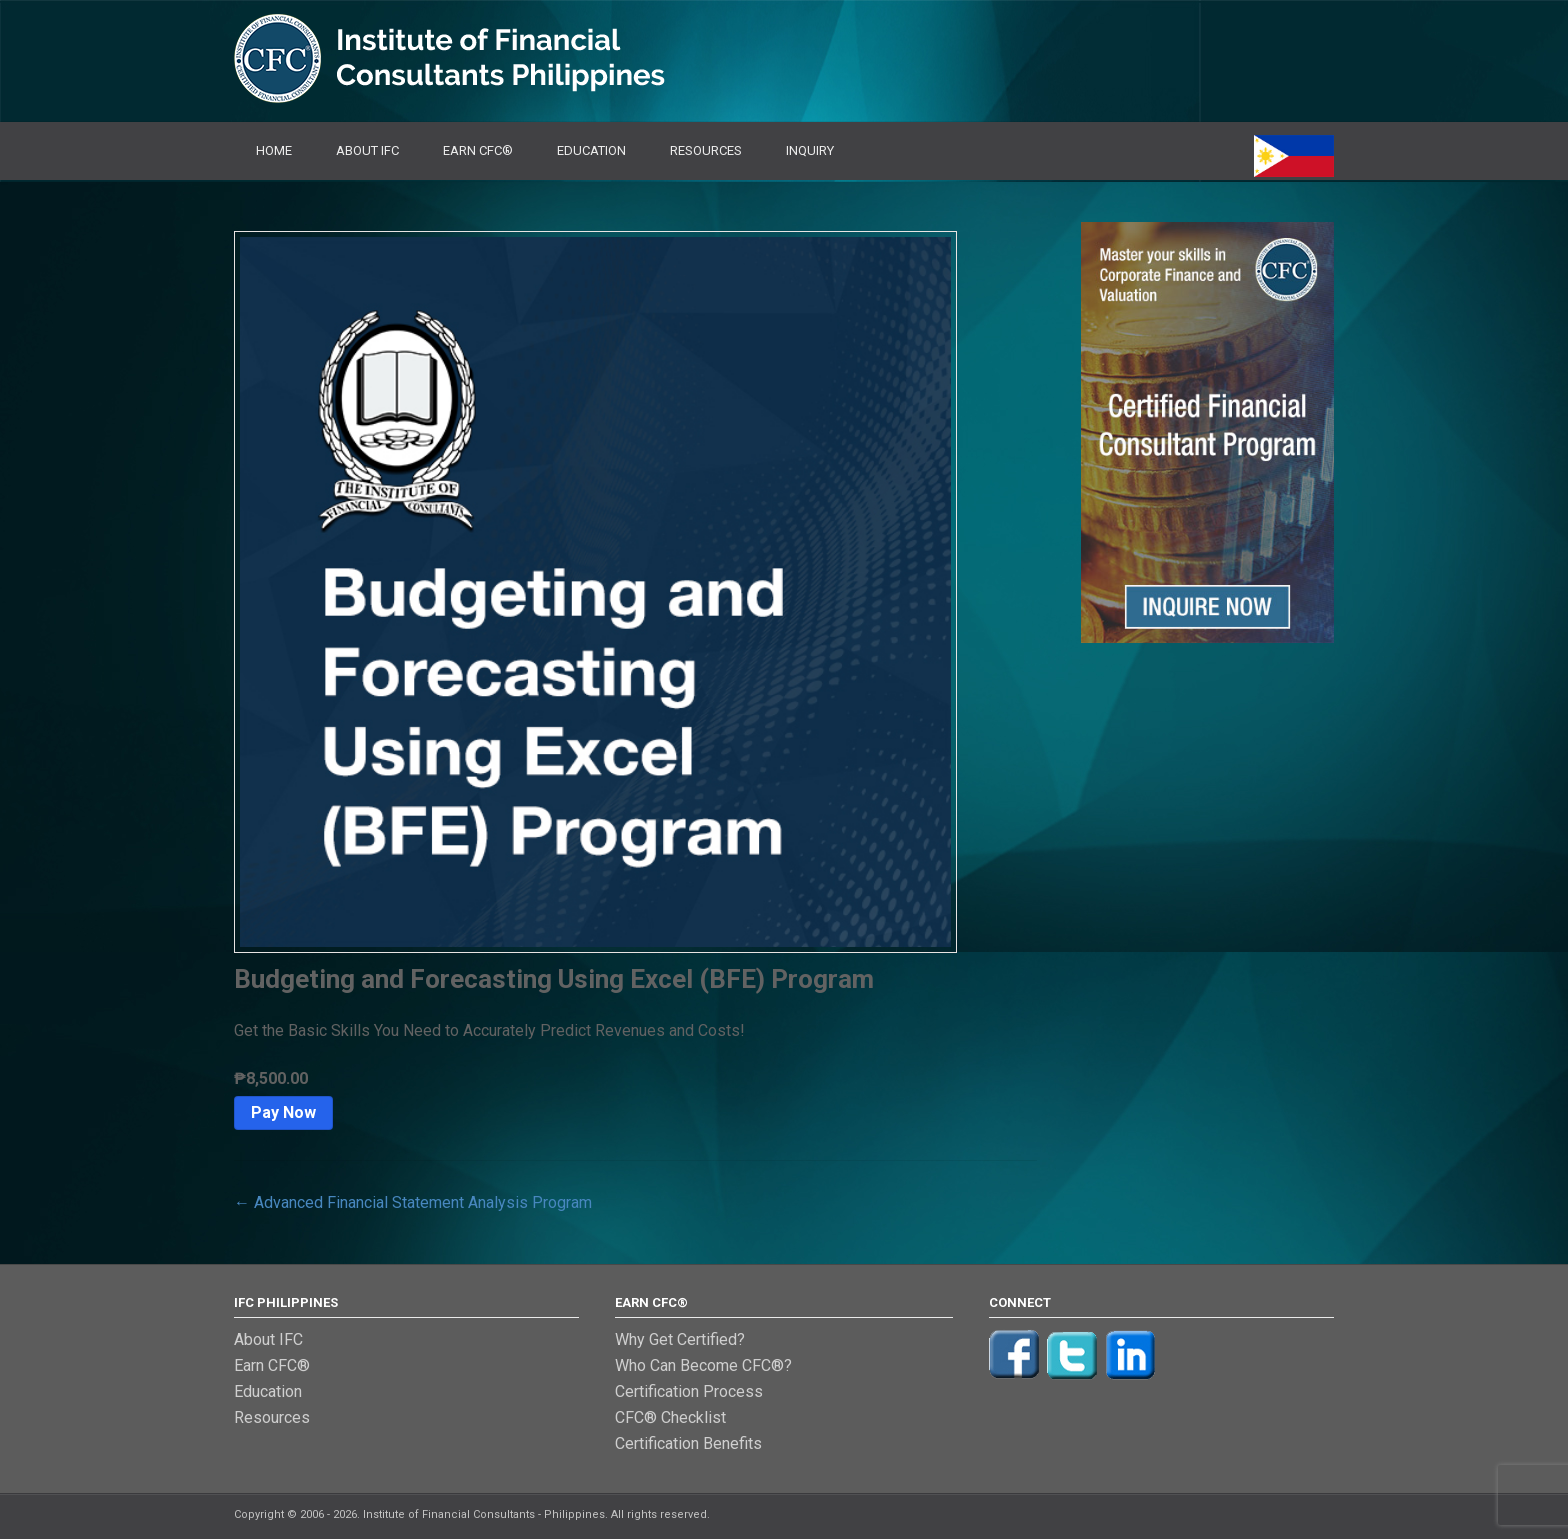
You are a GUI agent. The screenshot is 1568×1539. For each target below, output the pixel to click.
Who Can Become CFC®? (703, 1365)
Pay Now (283, 1112)
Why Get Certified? (680, 1339)
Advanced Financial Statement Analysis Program (413, 1202)
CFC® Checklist (670, 1417)
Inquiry (810, 150)
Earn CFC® (478, 150)
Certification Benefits (688, 1443)
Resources (706, 150)
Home (274, 150)
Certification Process (689, 1391)
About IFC (367, 150)
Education (591, 150)
